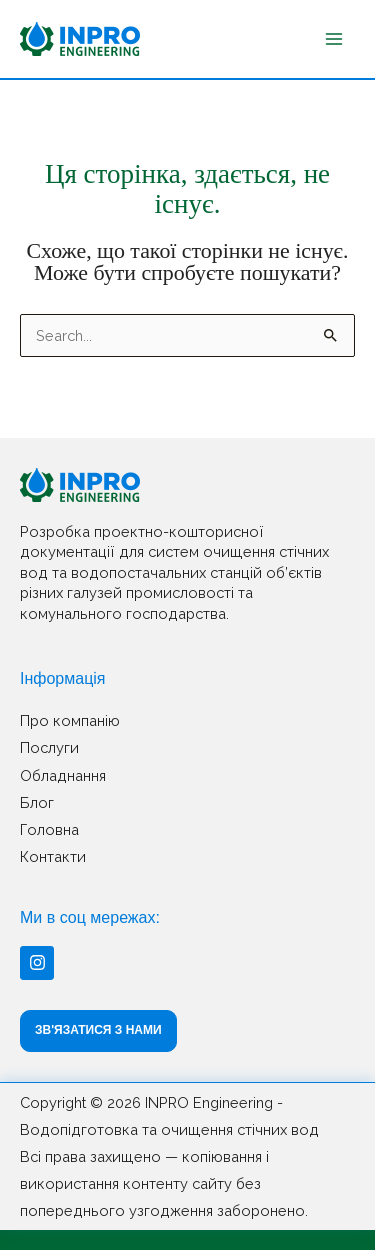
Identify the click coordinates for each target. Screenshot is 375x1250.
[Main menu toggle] (334, 39)
